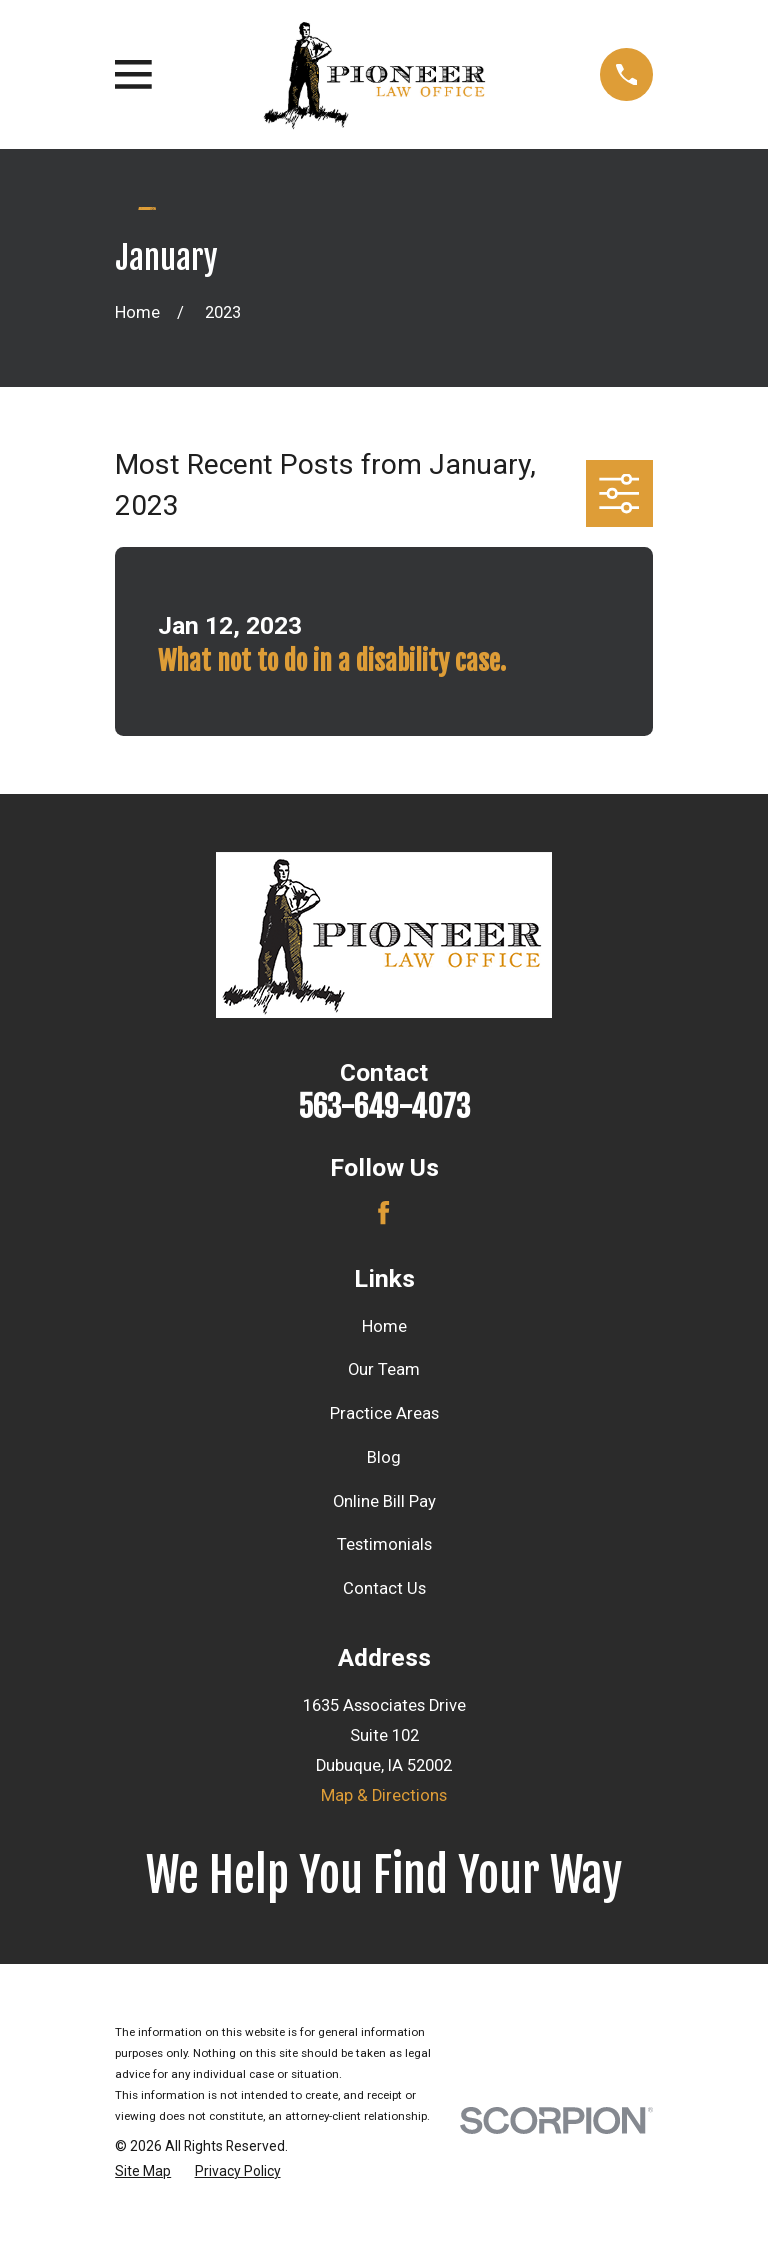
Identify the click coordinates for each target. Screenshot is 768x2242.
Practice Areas (384, 1413)
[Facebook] (383, 1212)
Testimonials (384, 1544)
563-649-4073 (384, 1106)
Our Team (384, 1369)
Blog (384, 1457)
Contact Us (384, 1588)
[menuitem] (143, 2171)
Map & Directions (384, 1795)
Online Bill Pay (384, 1501)
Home (384, 1326)
